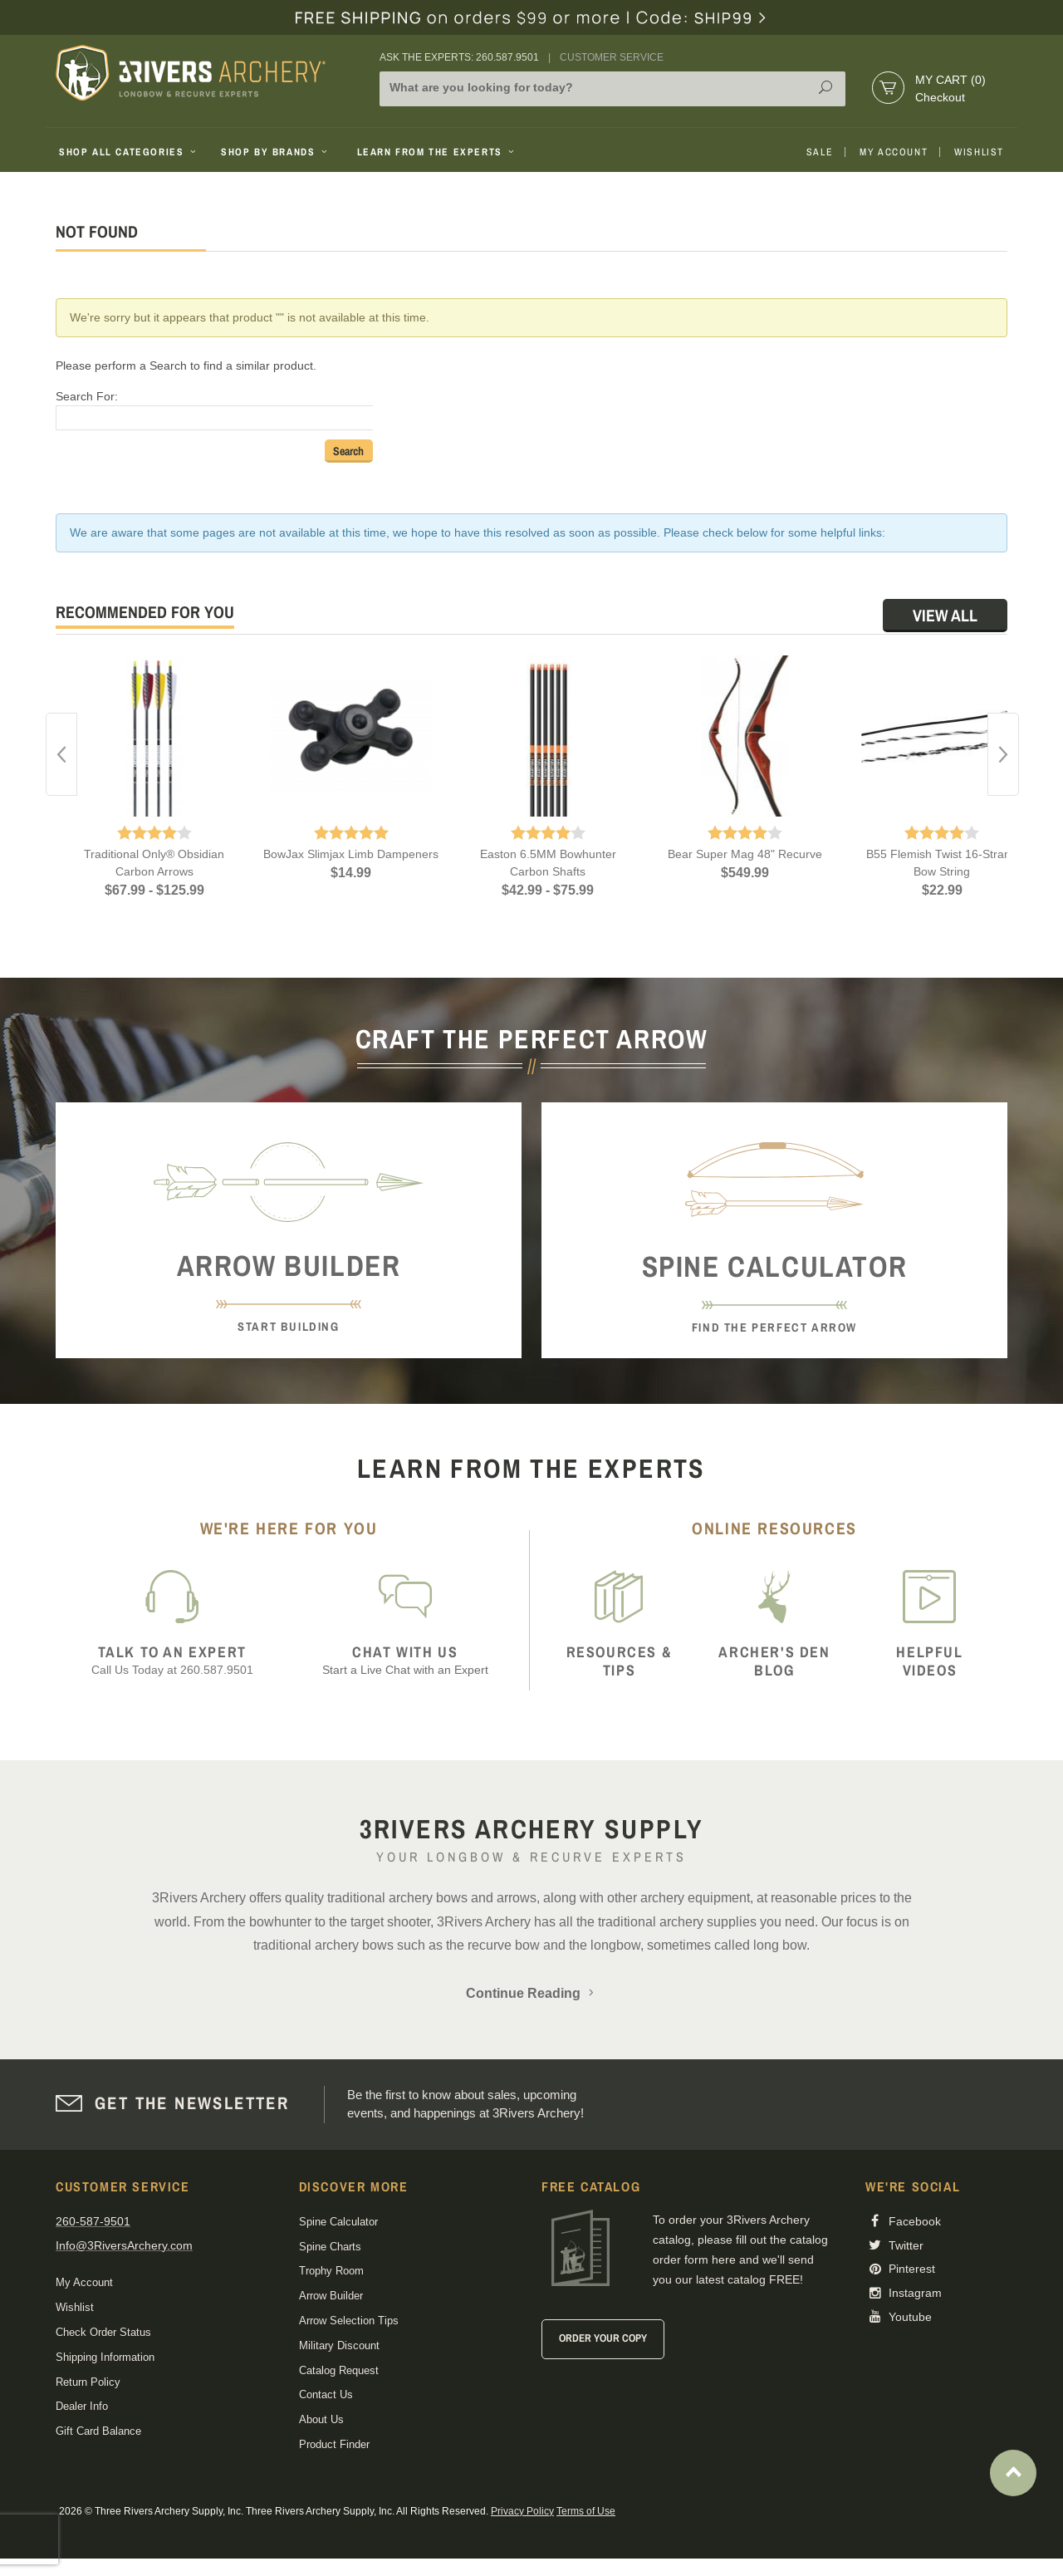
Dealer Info (82, 2406)
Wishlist (979, 152)
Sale (819, 152)
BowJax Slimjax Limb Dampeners (350, 854)
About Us (321, 2419)
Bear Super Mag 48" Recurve (745, 854)
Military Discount (339, 2345)
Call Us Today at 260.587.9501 (172, 1660)
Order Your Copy (603, 2338)
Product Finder (334, 2444)
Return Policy (88, 2382)
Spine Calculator (338, 2221)
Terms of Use (585, 2511)
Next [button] (1003, 754)
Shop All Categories (129, 152)
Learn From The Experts (437, 152)
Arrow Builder (331, 2295)
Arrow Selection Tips (349, 2320)
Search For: (87, 396)
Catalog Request (339, 2370)
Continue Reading (531, 1993)
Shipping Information (105, 2357)
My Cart (950, 79)
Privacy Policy (522, 2511)
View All (945, 615)
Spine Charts (330, 2246)
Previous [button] (61, 754)
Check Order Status (103, 2332)
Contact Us (326, 2394)
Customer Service (612, 57)
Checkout (940, 97)
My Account (894, 152)
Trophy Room (331, 2270)
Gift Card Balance (98, 2431)
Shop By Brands (276, 152)
